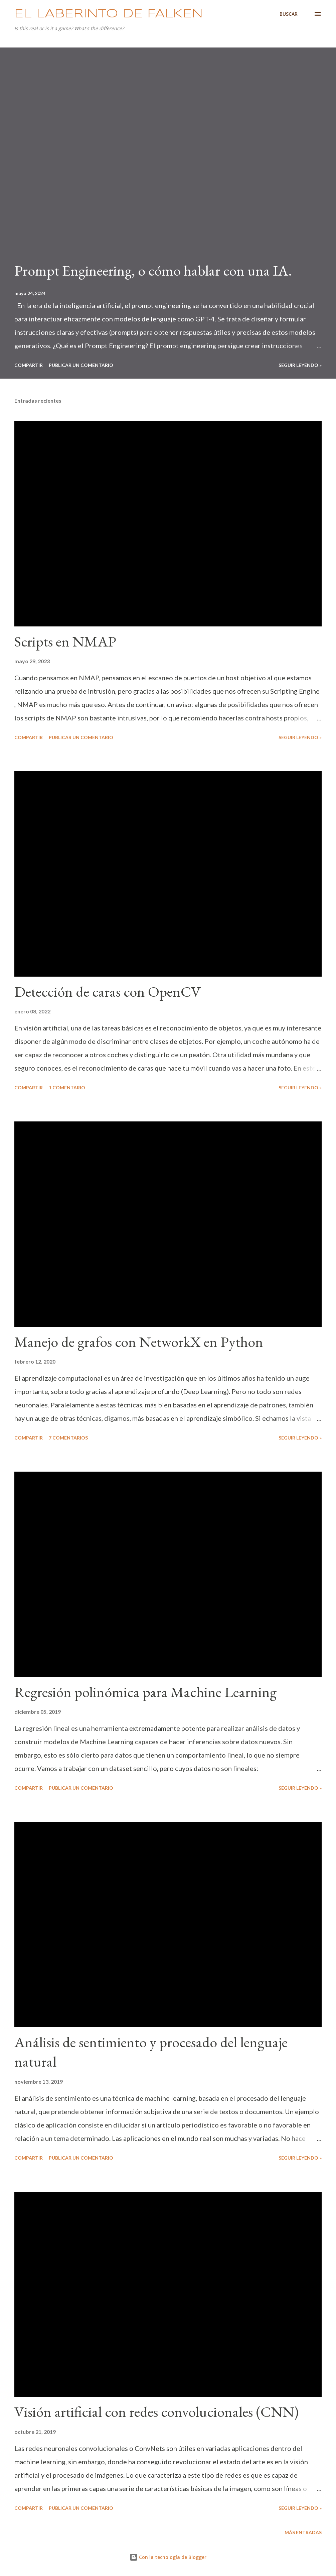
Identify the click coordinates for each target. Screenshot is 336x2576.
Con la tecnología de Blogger (168, 2557)
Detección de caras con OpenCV (107, 991)
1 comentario (67, 1087)
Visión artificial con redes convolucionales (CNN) (156, 2411)
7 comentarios (68, 1438)
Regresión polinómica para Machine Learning (145, 1691)
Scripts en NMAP (65, 641)
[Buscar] (289, 14)
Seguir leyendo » (300, 365)
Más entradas (303, 2532)
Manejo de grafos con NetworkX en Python (138, 1341)
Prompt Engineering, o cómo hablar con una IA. (153, 270)
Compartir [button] (28, 365)
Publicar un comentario (81, 365)
